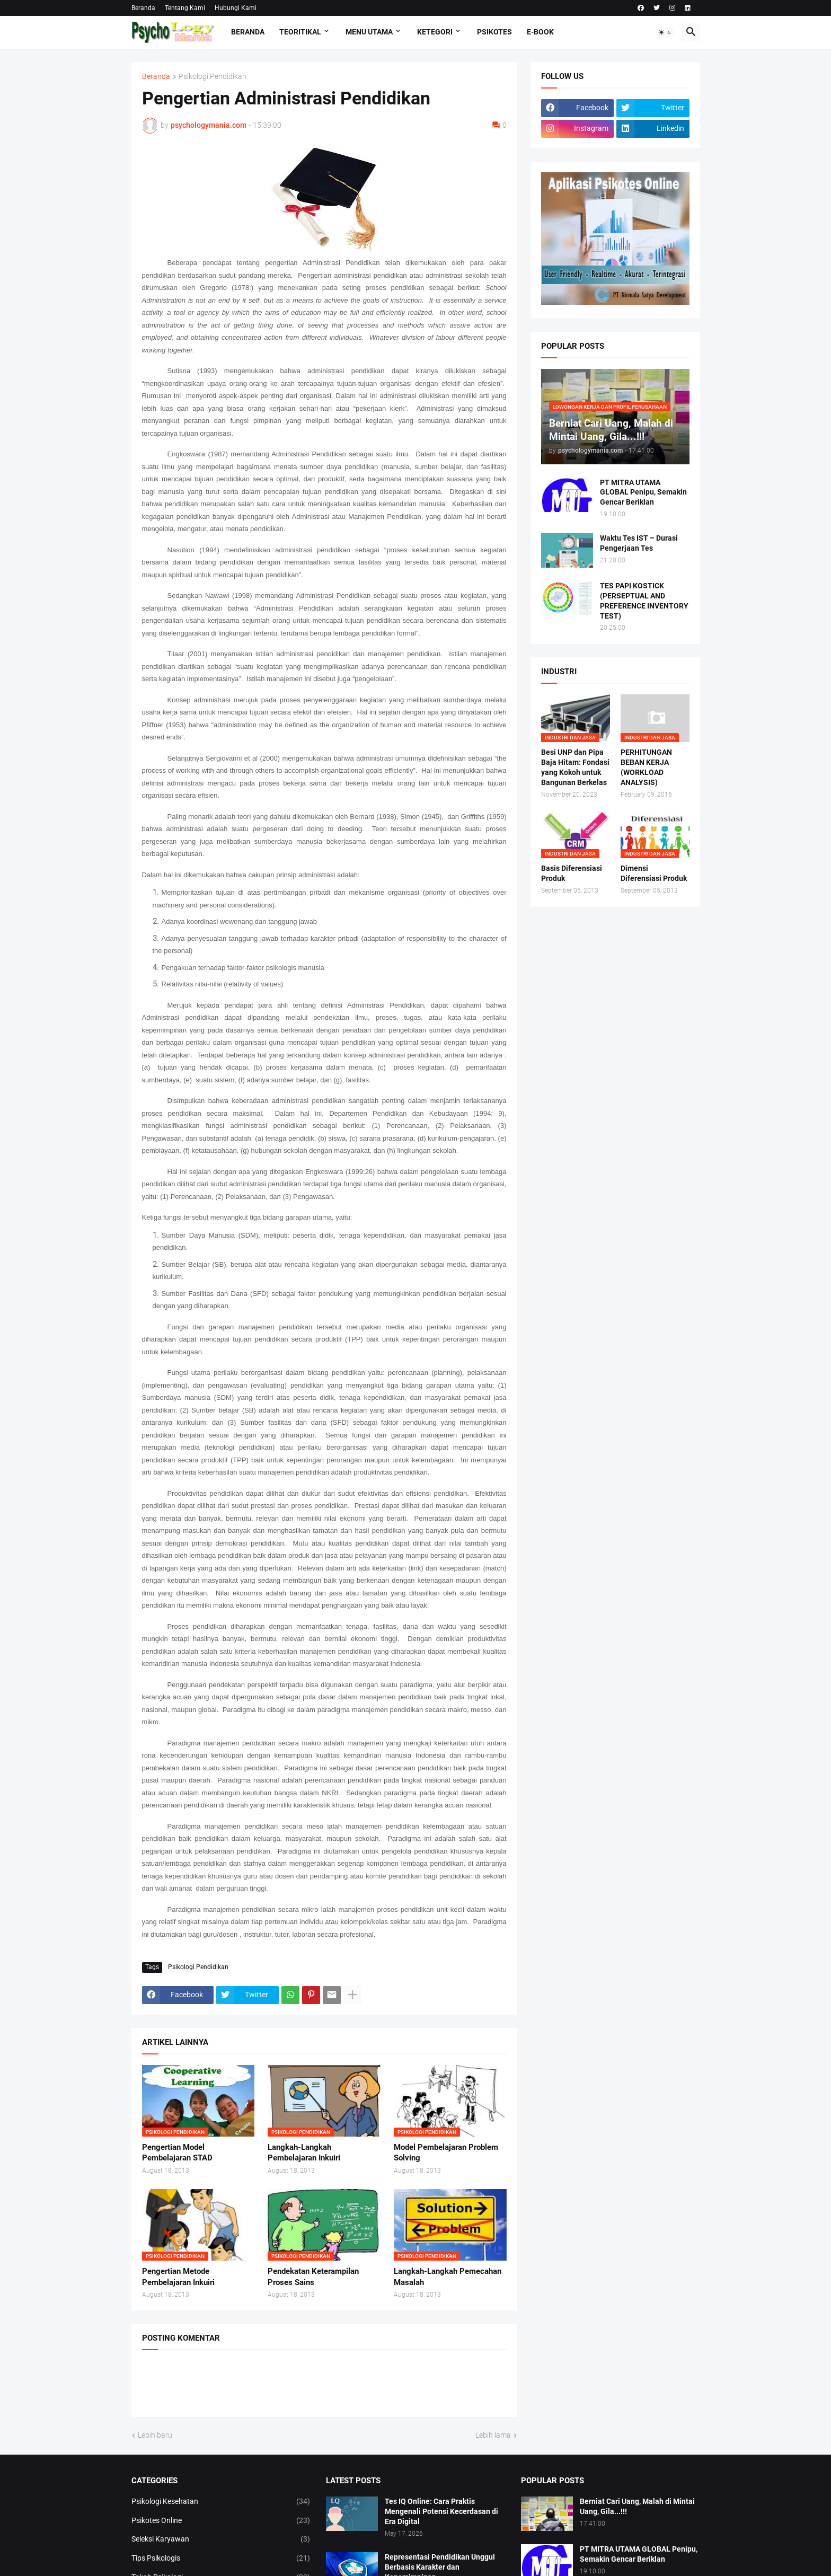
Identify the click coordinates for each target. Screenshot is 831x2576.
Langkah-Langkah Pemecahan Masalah (447, 2276)
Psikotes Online (221, 2521)
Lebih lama (493, 2435)
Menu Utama (369, 32)
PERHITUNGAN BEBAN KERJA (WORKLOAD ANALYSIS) (646, 767)
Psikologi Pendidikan (212, 77)
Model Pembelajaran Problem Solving (446, 2152)
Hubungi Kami (236, 8)
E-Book (540, 32)
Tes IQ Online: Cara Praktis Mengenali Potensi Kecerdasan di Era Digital (441, 2511)
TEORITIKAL (300, 32)
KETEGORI (435, 32)
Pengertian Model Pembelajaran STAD (177, 2152)
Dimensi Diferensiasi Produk (654, 873)
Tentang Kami (185, 8)
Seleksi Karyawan (221, 2539)
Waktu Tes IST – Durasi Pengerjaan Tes (639, 543)
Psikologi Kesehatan (221, 2501)
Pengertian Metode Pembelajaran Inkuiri (178, 2276)
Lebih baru (155, 2435)
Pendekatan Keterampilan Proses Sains (313, 2276)
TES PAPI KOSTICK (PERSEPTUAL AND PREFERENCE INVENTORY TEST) (644, 600)
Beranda (143, 8)
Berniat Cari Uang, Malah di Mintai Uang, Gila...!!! (637, 2506)
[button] (665, 32)
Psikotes (494, 32)
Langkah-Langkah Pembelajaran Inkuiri (304, 2152)
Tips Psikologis (221, 2558)
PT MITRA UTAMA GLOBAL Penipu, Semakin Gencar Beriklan (643, 492)
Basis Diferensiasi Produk (571, 873)
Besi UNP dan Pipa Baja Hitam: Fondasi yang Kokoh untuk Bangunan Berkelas (575, 767)
